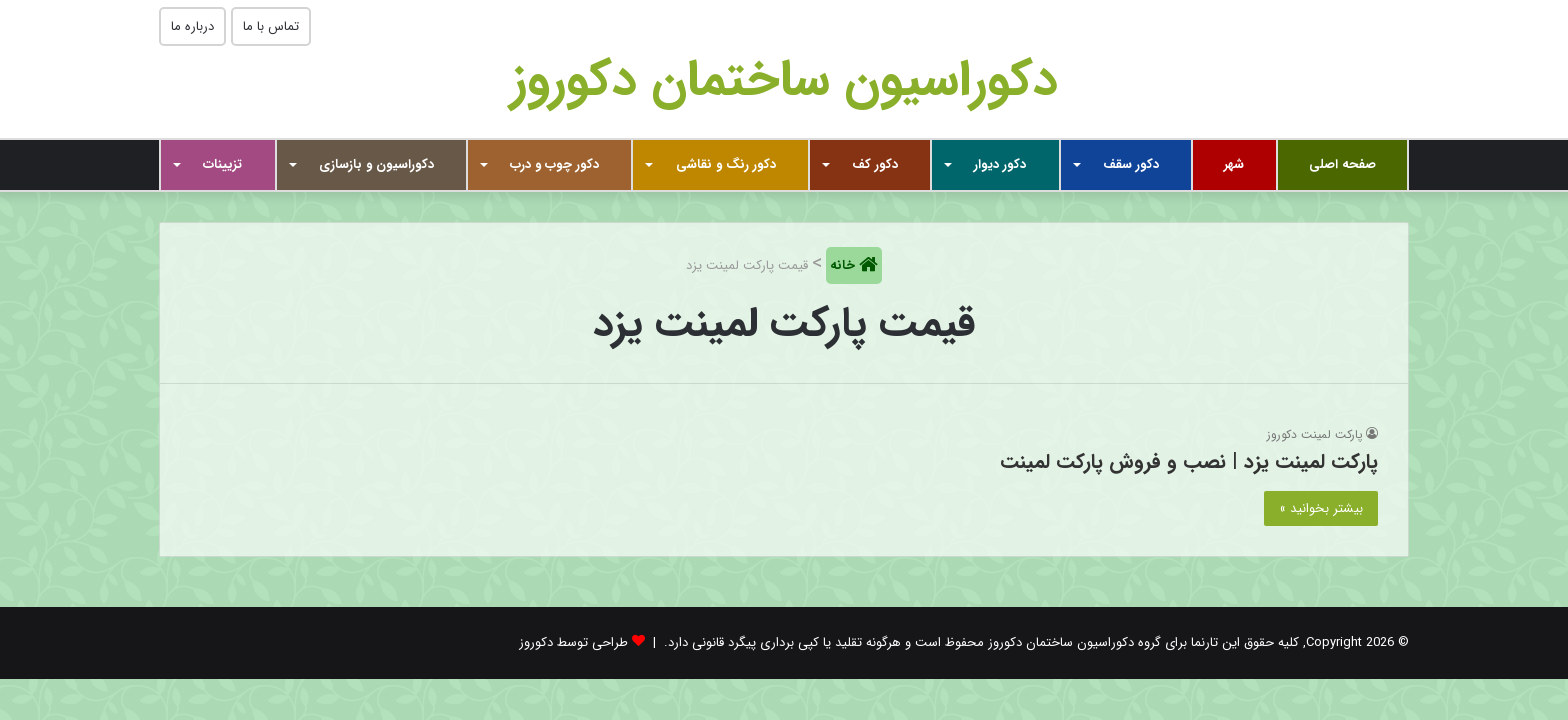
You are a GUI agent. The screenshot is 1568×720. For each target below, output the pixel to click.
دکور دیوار (1000, 164)
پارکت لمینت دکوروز (1315, 434)
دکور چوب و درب (554, 164)
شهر (1234, 164)
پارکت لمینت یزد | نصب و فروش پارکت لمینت (1189, 461)
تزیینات (222, 164)
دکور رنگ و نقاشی (726, 164)
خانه (844, 265)
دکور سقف (1131, 164)
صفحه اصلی (1342, 164)
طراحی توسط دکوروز (573, 642)
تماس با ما (271, 26)
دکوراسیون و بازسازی (376, 164)
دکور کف (875, 164)
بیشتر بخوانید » (1321, 508)
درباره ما (192, 26)
